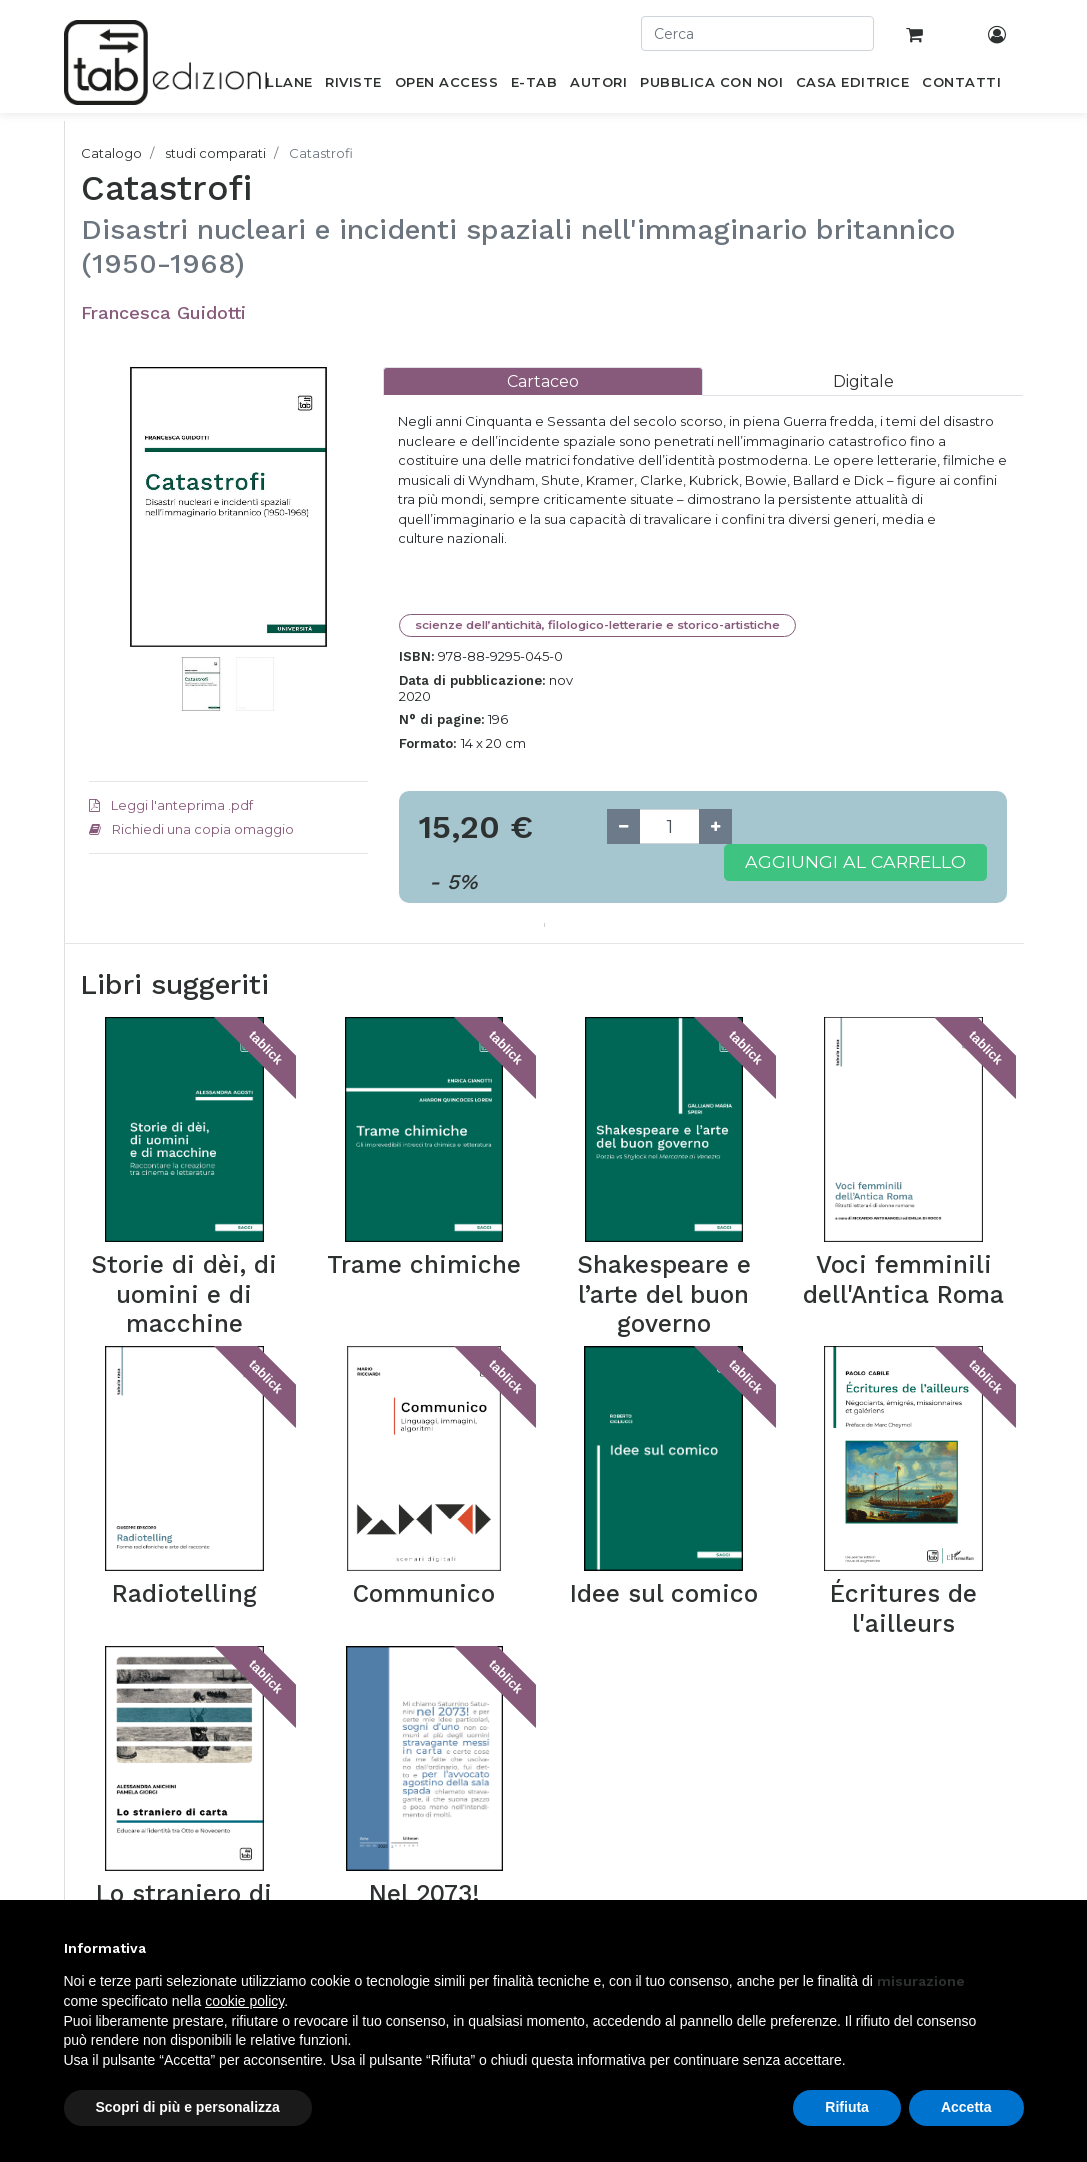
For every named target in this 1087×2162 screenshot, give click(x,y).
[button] (110, 567)
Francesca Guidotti (163, 312)
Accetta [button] (966, 2107)
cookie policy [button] (244, 2001)
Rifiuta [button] (847, 2107)
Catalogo (111, 153)
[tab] (543, 381)
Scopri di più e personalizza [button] (188, 2107)
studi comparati (215, 153)
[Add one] (715, 826)
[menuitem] (278, 86)
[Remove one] (623, 826)
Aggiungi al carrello (855, 861)
